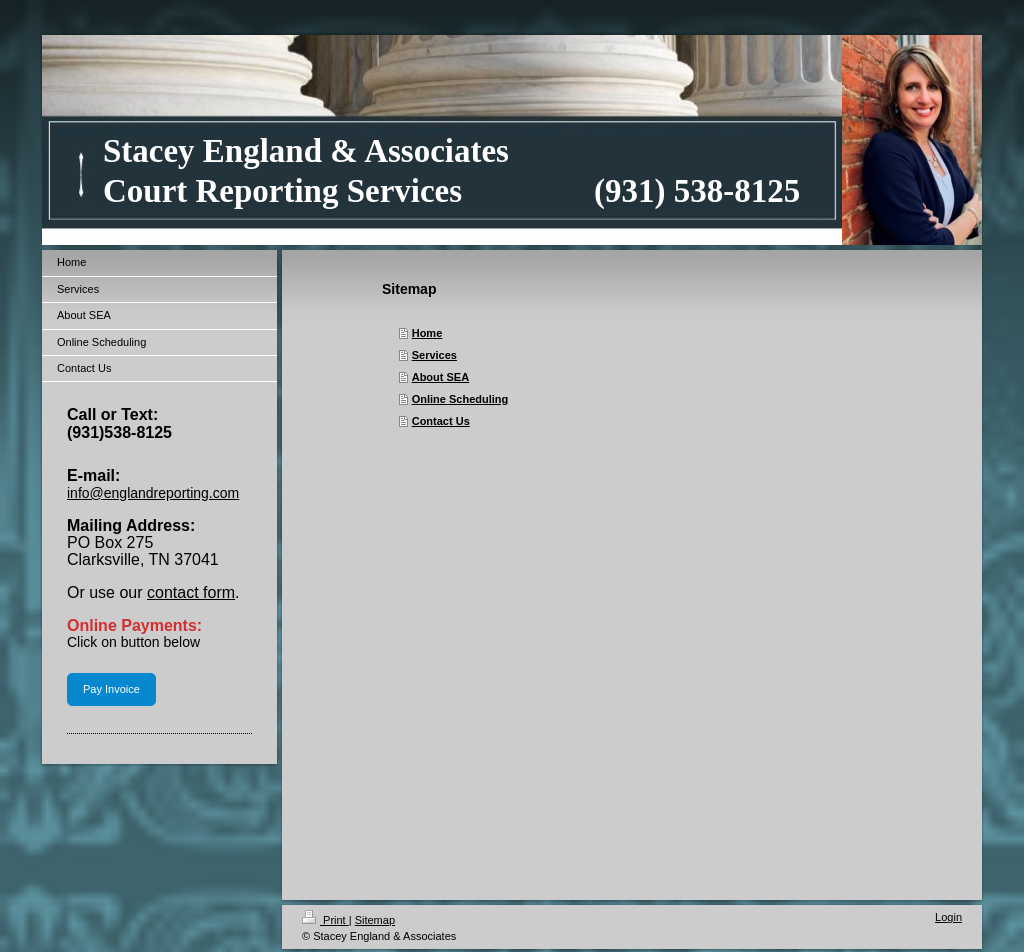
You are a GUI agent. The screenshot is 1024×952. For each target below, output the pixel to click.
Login (948, 917)
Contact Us (441, 421)
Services (434, 355)
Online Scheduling (460, 399)
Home (427, 333)
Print (325, 920)
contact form (191, 592)
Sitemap (375, 920)
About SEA (440, 377)
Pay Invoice (111, 689)
